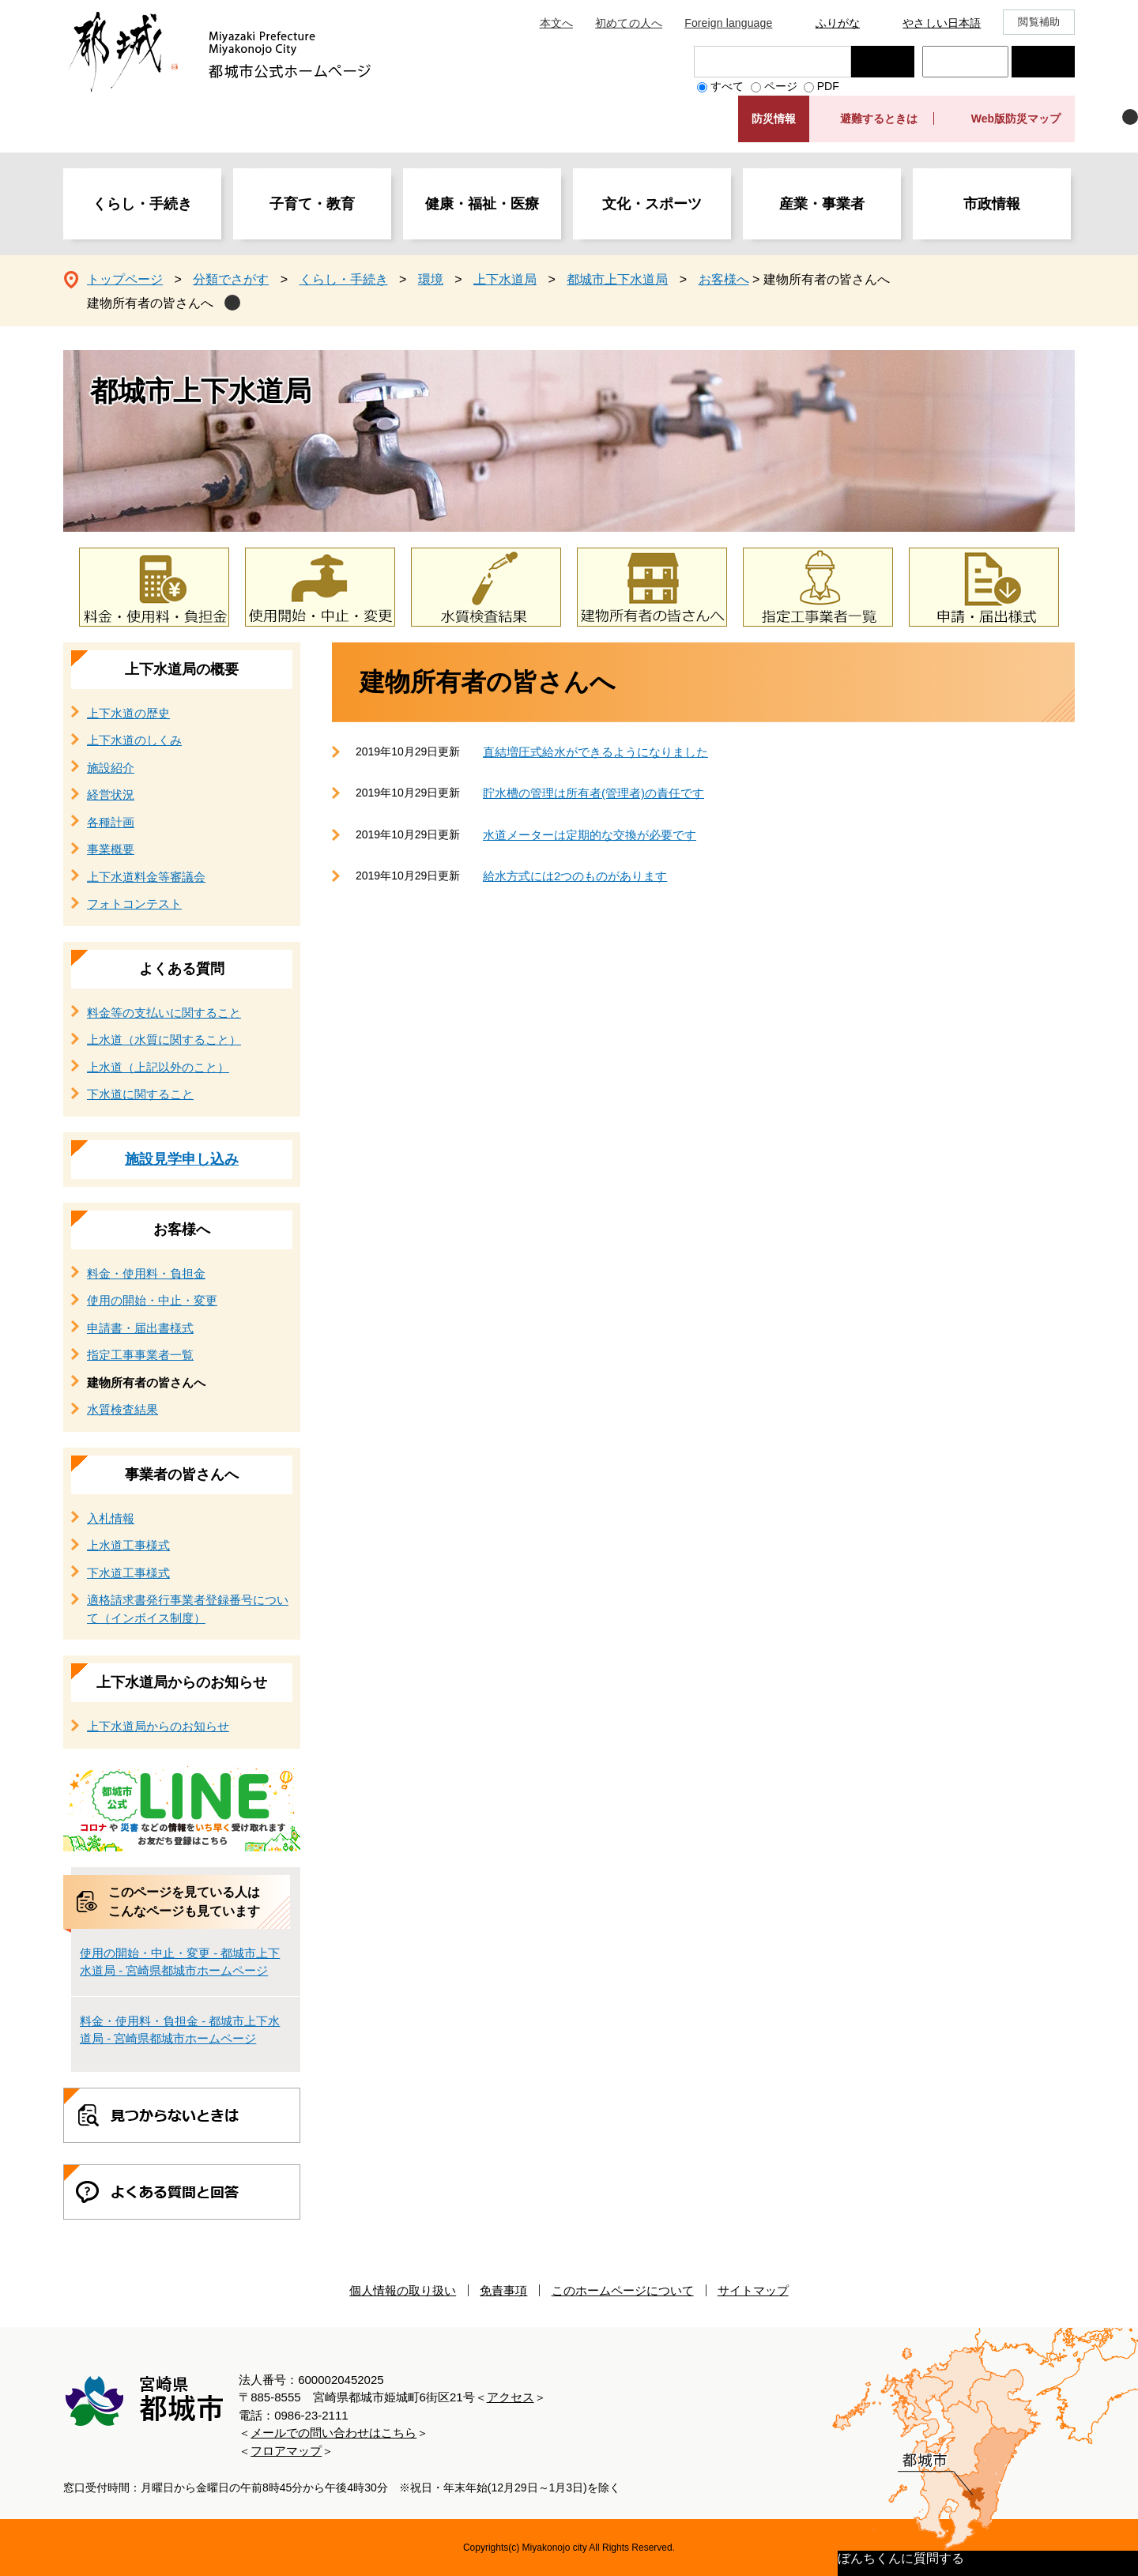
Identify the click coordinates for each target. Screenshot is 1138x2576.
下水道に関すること (140, 1094)
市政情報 (991, 204)
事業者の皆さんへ (182, 1474)
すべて (727, 86)
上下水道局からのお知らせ (181, 1682)
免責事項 (503, 2290)
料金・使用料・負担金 (146, 1273)
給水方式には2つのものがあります (575, 876)
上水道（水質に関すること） (164, 1039)
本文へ (556, 23)
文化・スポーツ (652, 204)
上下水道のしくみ (134, 740)
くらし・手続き (142, 204)
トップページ (125, 279)
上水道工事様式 (128, 1545)
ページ (780, 86)
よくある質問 (181, 969)
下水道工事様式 (128, 1573)
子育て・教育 (312, 204)
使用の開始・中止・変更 (152, 1300)
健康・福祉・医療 (482, 204)
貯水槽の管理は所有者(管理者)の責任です (593, 793)
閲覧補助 (1039, 22)
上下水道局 (505, 279)
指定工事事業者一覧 (140, 1354)
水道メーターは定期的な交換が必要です (589, 835)
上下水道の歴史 (128, 713)
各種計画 (110, 822)
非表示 (1130, 117)
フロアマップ (286, 2450)
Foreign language (728, 23)
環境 (430, 279)
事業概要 (110, 849)
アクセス (510, 2397)
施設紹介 (110, 767)
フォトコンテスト (134, 903)
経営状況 (110, 794)
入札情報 (110, 1518)
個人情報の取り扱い (402, 2290)
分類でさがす (231, 279)
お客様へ (724, 279)
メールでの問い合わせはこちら (333, 2432)
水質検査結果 (122, 1409)
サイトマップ (753, 2290)
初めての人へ (628, 23)
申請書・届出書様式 (140, 1328)
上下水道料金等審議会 (146, 876)
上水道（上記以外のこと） (158, 1067)
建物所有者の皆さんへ (150, 303)
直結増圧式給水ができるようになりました (595, 752)
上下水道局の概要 (182, 669)
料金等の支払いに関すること (164, 1012)
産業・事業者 (822, 204)
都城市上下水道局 (617, 279)
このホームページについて (623, 2290)
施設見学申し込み (182, 1159)
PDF (828, 86)
